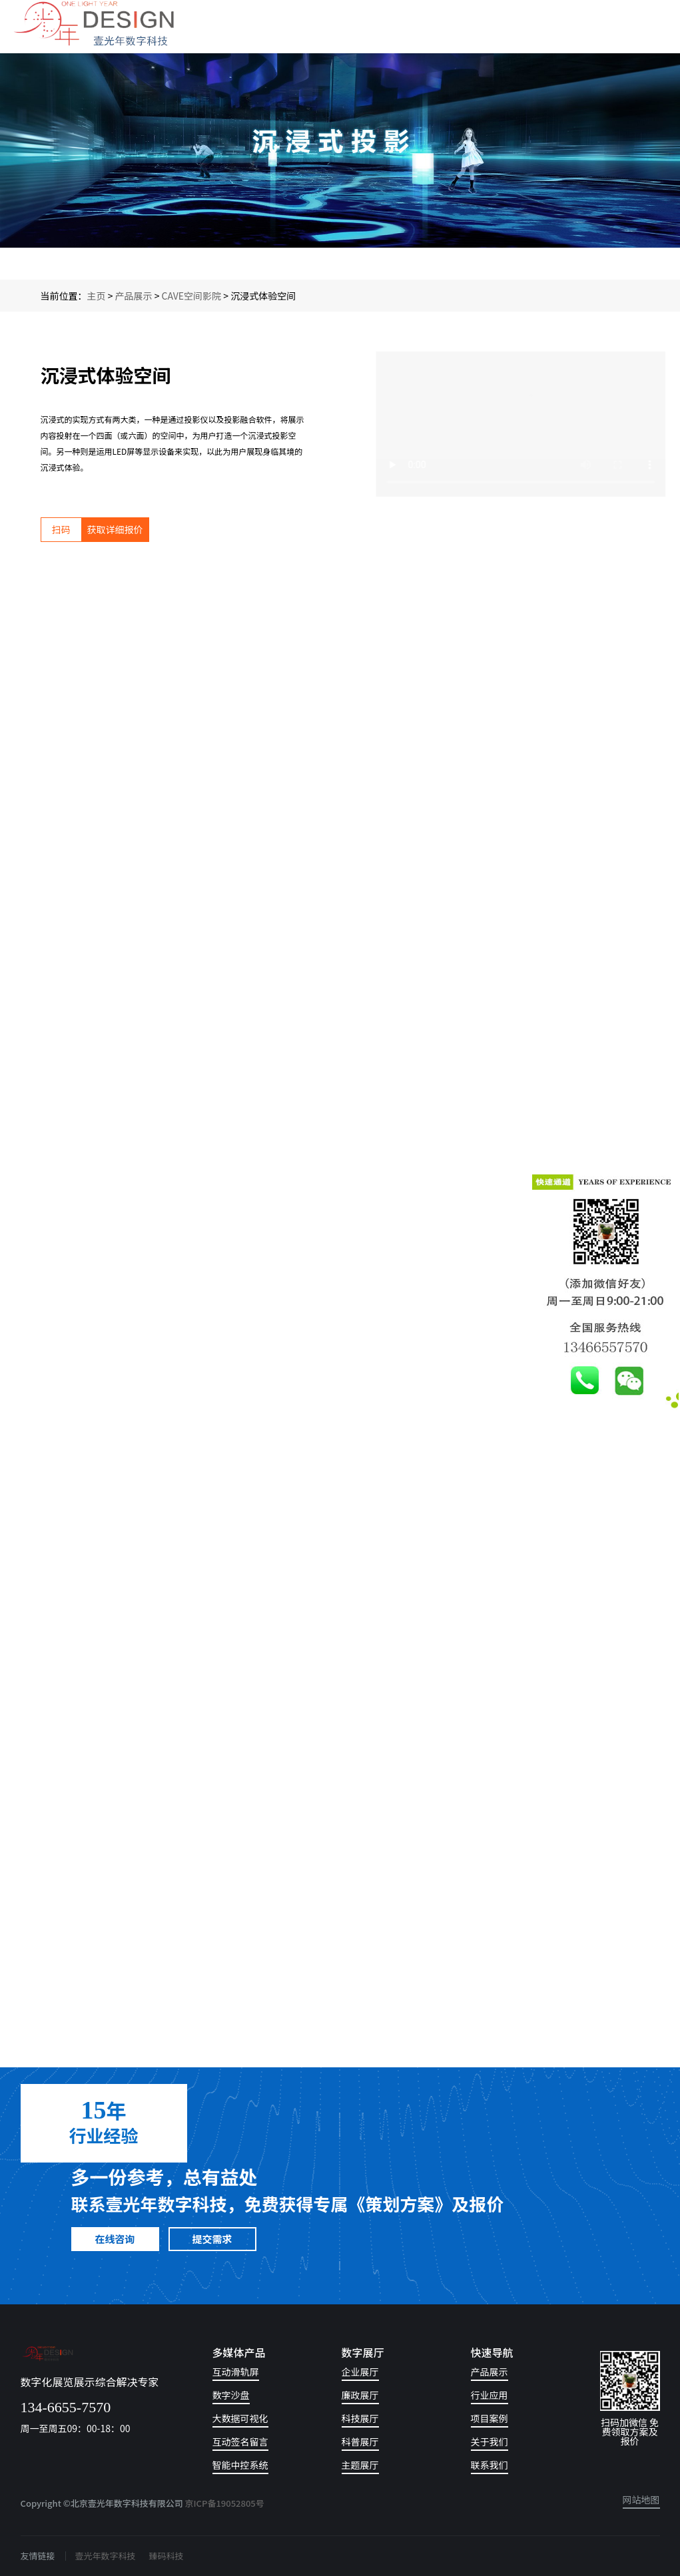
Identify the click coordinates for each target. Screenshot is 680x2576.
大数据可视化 (240, 2419)
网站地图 (641, 2500)
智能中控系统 (240, 2465)
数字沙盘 (231, 2396)
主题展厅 (360, 2465)
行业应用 (489, 2396)
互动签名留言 (240, 2442)
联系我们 (489, 2465)
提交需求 (212, 2239)
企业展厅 (360, 2372)
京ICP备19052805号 (224, 2503)
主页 (96, 295)
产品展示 (134, 295)
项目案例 (489, 2419)
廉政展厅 (360, 2396)
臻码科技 (166, 2555)
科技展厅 (360, 2419)
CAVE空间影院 (192, 295)
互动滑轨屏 (235, 2372)
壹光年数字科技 (105, 2555)
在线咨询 (115, 2239)
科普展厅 (360, 2442)
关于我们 (489, 2442)
